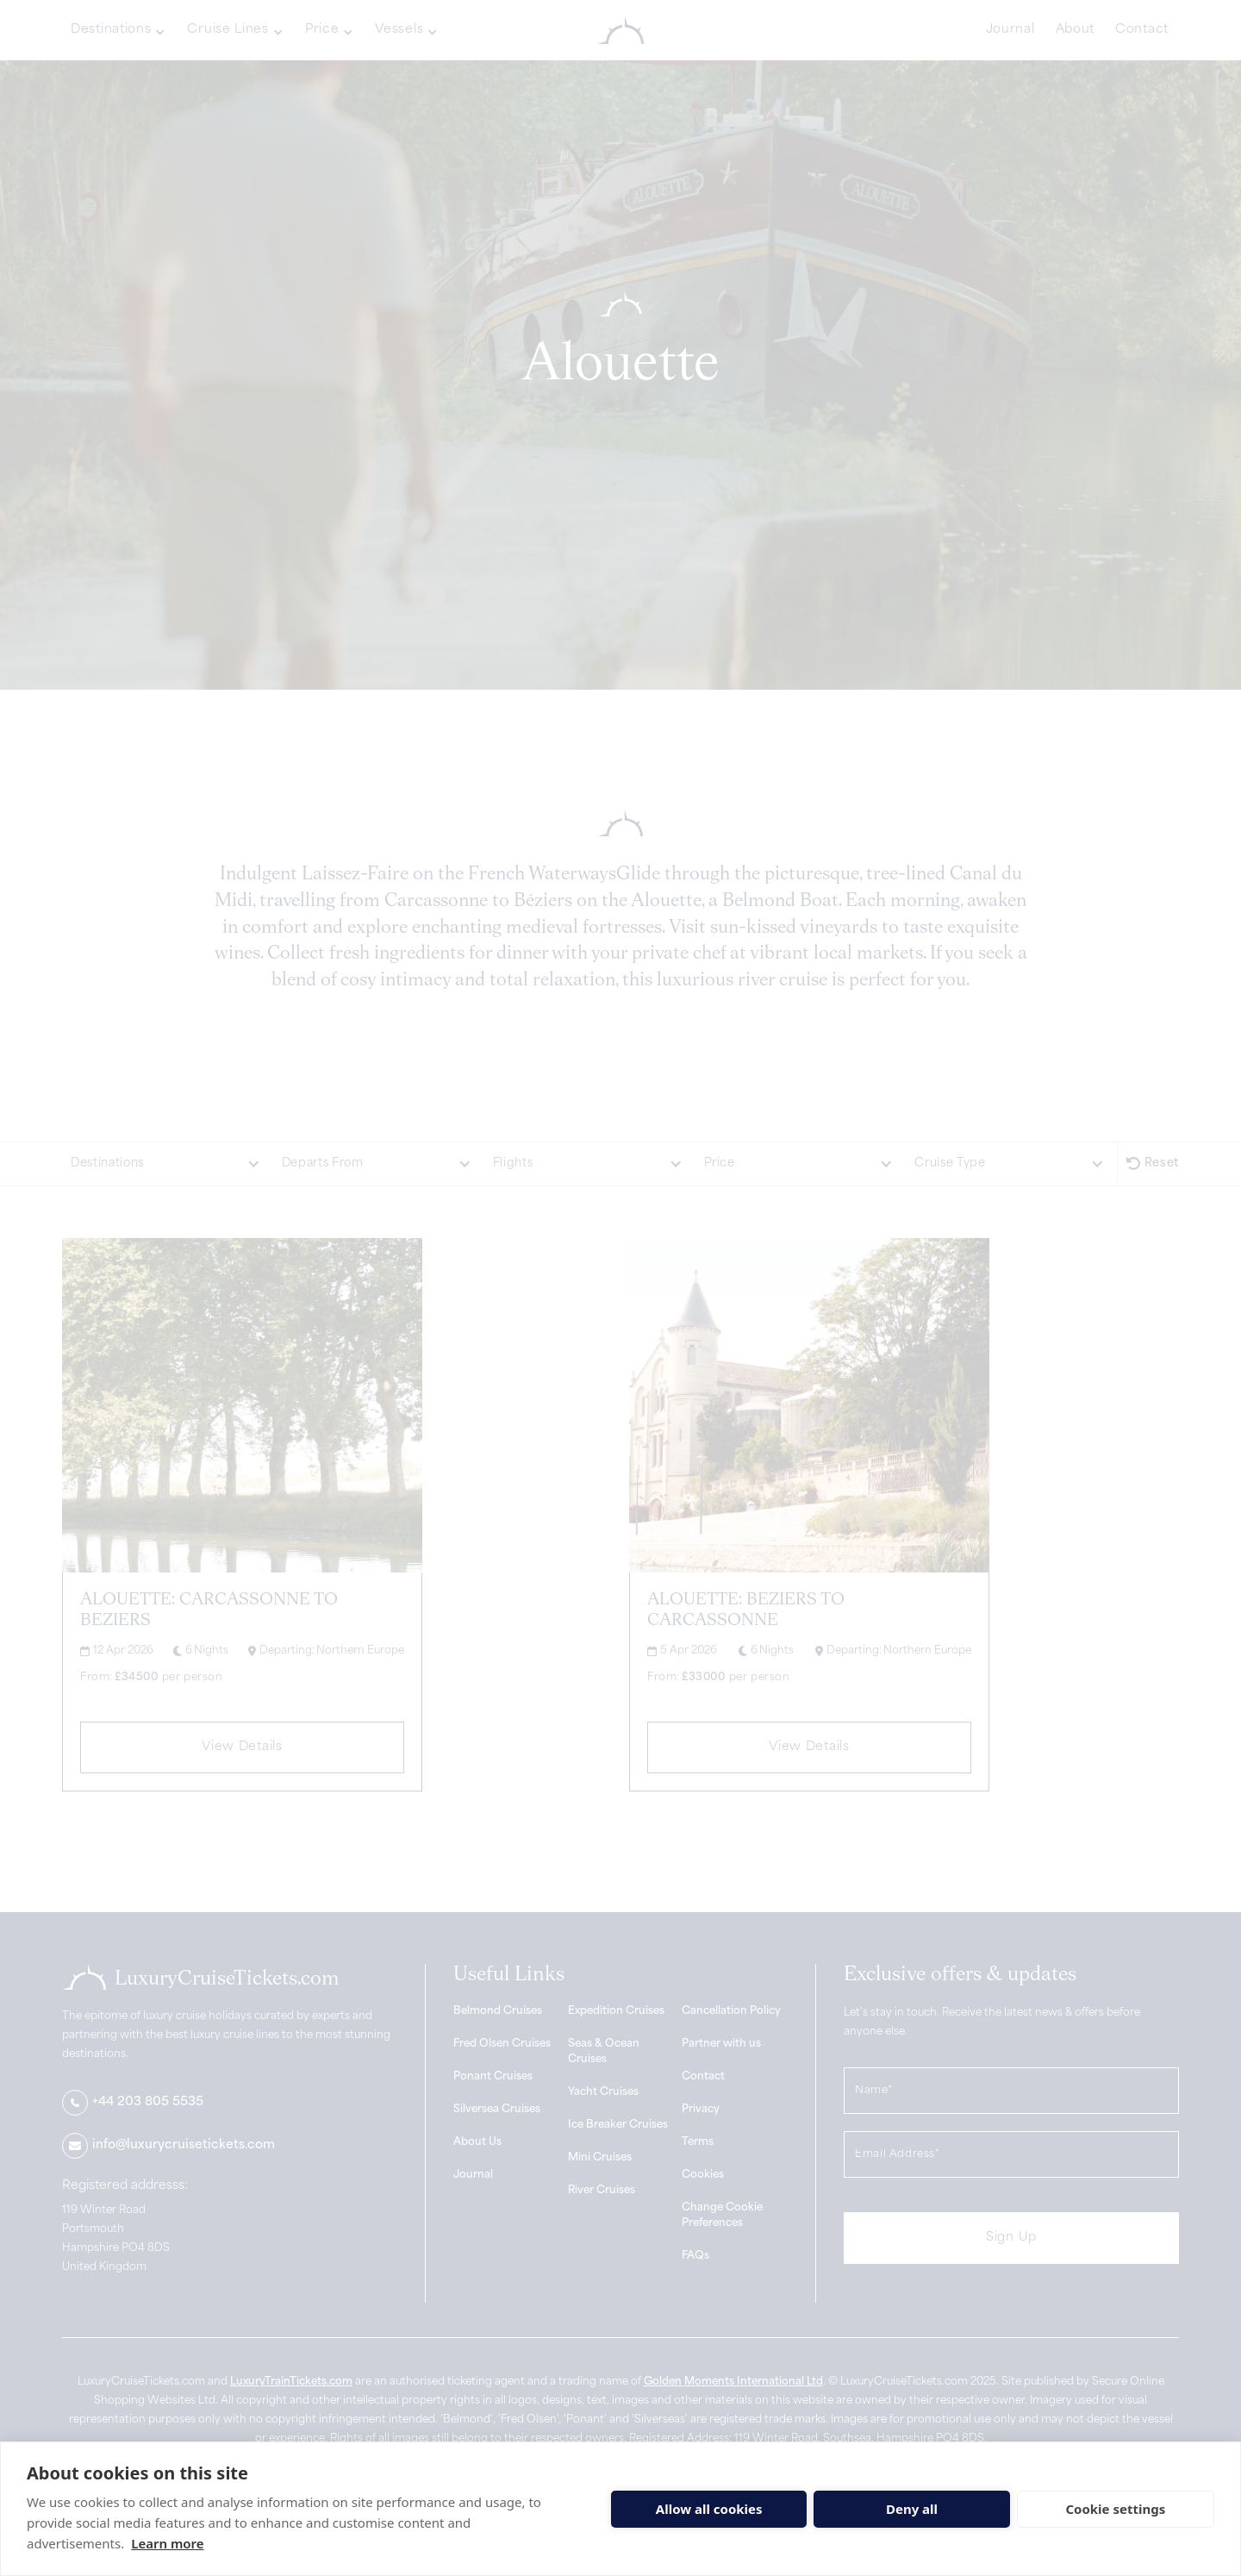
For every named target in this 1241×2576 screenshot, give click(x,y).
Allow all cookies (709, 2508)
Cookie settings (1115, 2508)
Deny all (912, 2508)
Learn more (167, 2543)
